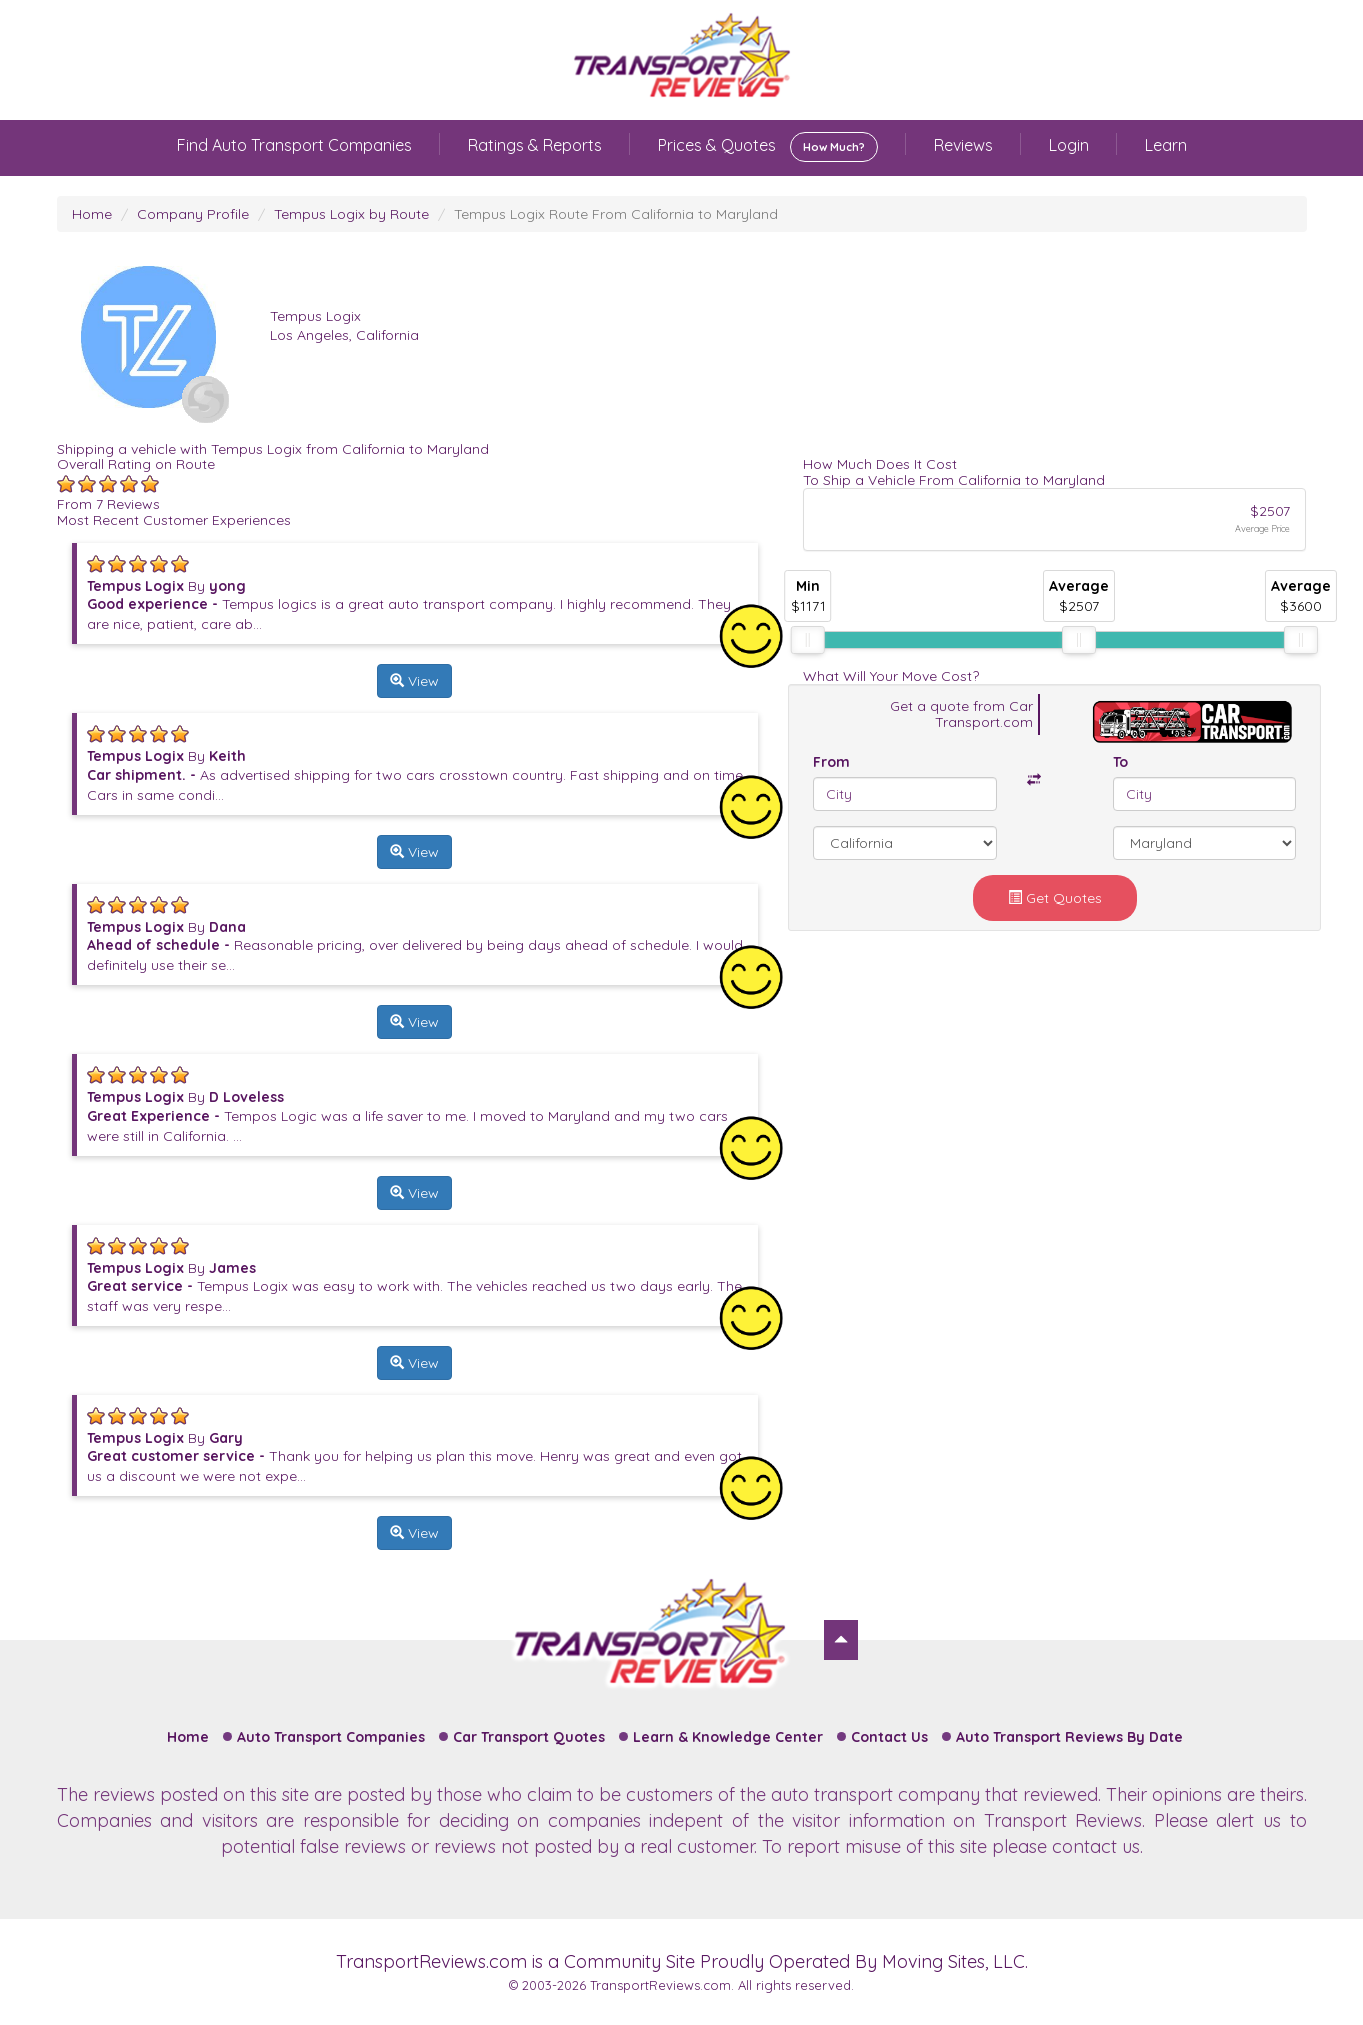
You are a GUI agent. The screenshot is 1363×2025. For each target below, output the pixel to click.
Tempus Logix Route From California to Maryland (616, 214)
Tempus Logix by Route (351, 214)
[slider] (808, 640)
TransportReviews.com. (662, 1985)
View (414, 681)
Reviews (963, 145)
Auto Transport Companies (331, 1737)
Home (92, 214)
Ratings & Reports (535, 145)
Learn (1166, 145)
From (831, 762)
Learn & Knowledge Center (728, 1737)
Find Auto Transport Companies (294, 145)
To (1120, 762)
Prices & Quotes (768, 147)
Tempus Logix (315, 316)
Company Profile (193, 214)
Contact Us (889, 1737)
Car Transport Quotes (529, 1737)
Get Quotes (1055, 898)
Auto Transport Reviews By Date (1069, 1737)
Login (1069, 145)
